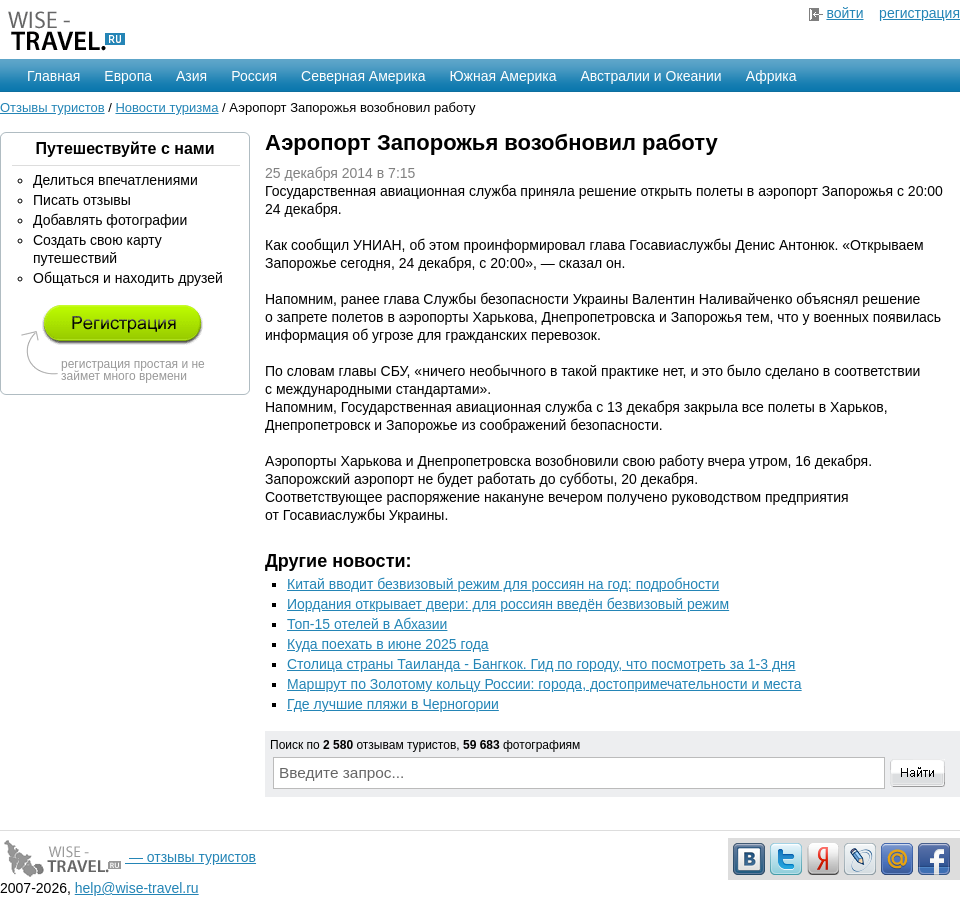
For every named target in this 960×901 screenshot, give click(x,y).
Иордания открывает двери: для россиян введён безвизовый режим (508, 604)
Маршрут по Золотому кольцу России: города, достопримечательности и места (544, 684)
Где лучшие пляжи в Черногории (393, 704)
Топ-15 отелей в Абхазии (367, 624)
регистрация (919, 13)
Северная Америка (363, 76)
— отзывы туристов (128, 857)
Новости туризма (166, 107)
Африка (771, 76)
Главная (53, 76)
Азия (191, 76)
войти (844, 13)
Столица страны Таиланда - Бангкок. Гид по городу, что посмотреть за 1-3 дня (541, 664)
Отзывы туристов (52, 107)
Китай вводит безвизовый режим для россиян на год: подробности (503, 584)
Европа (128, 76)
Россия (254, 76)
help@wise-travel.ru (137, 888)
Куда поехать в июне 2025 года (388, 644)
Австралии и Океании (651, 76)
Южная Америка (502, 76)
